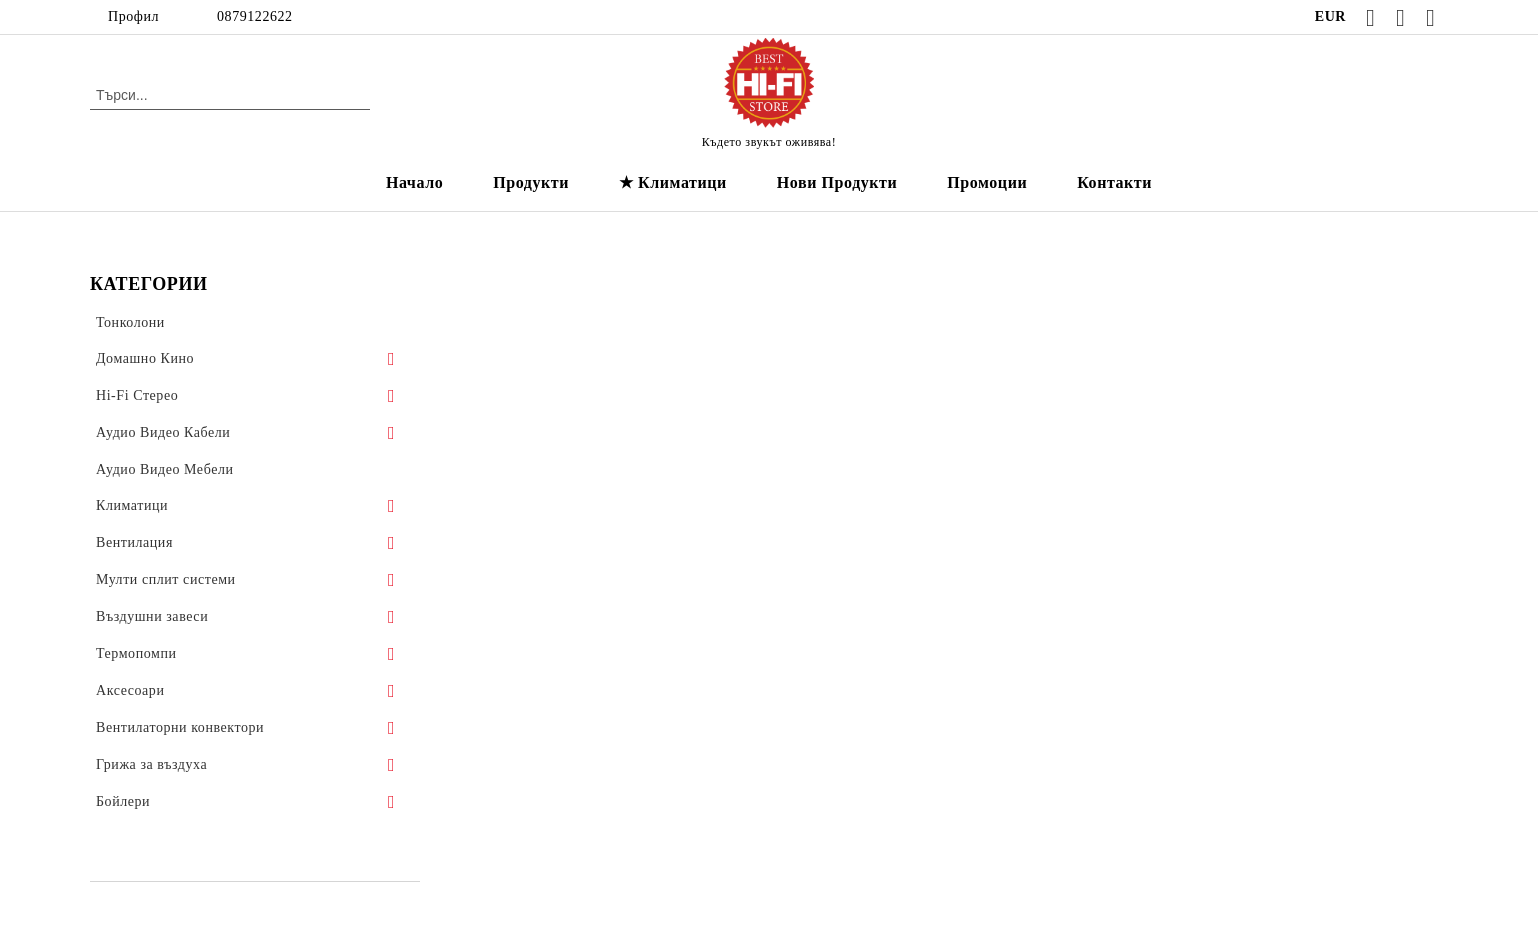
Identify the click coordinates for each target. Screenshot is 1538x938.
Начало (414, 182)
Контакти (1114, 182)
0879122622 (255, 16)
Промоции (987, 182)
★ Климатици (673, 182)
